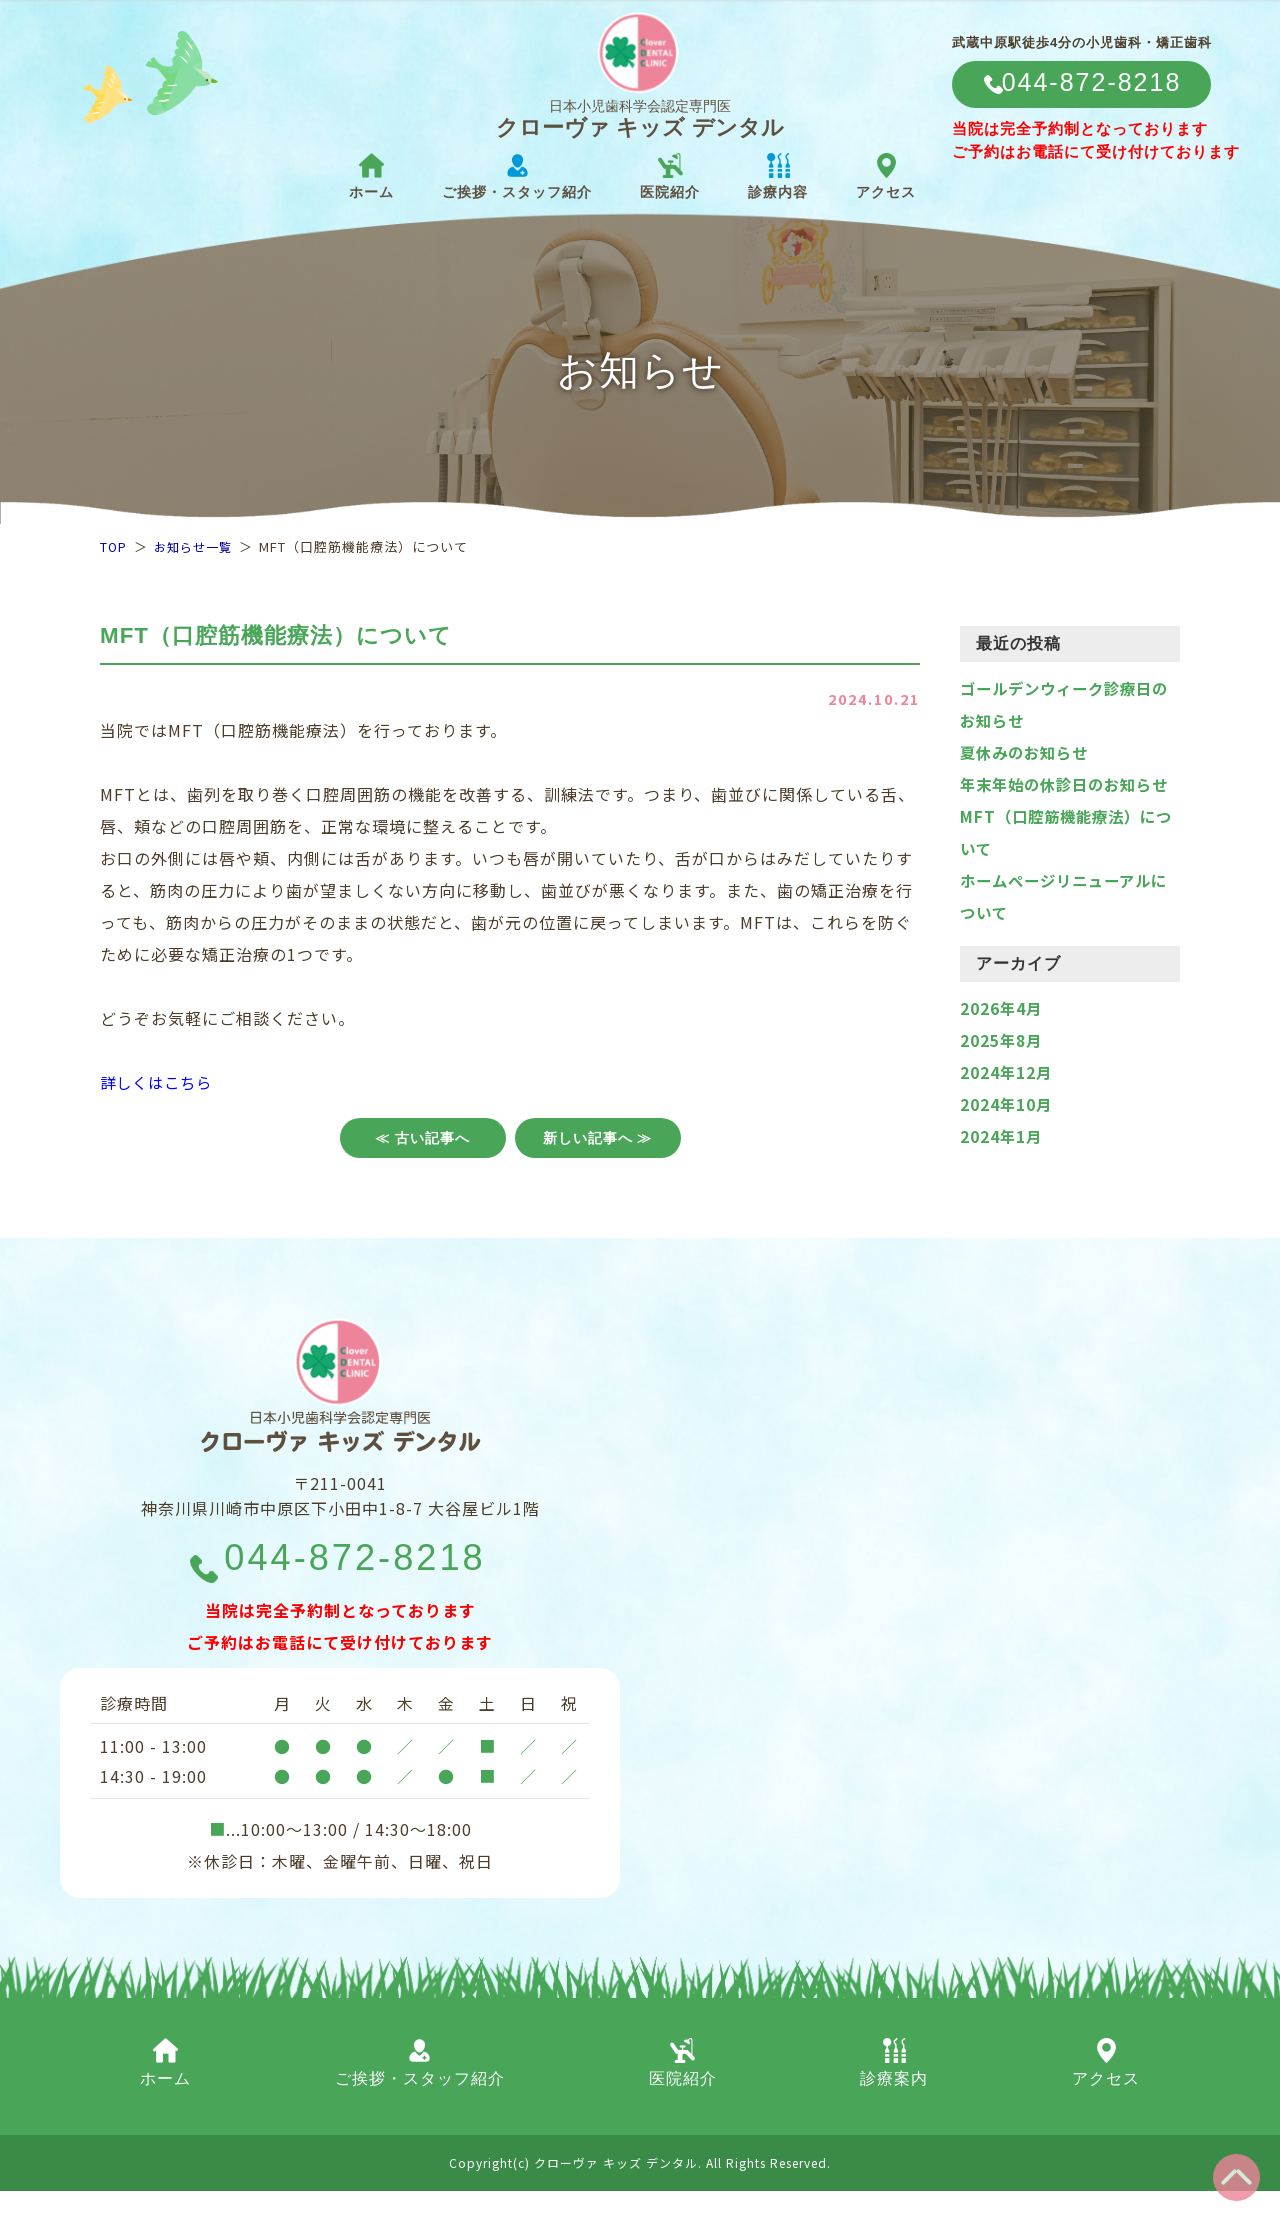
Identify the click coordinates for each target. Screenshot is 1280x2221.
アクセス (886, 176)
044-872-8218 (355, 1586)
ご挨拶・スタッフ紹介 (517, 176)
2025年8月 (1002, 1072)
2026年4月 (1002, 1040)
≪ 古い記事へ (422, 1138)
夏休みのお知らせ (1028, 752)
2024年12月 (1007, 1104)
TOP (114, 546)
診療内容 (778, 176)
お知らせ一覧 (197, 546)
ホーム (371, 176)
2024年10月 (1007, 1136)
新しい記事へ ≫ (598, 1138)
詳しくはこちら (159, 1082)
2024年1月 (1002, 1168)
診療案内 (894, 2092)
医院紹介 (670, 176)
